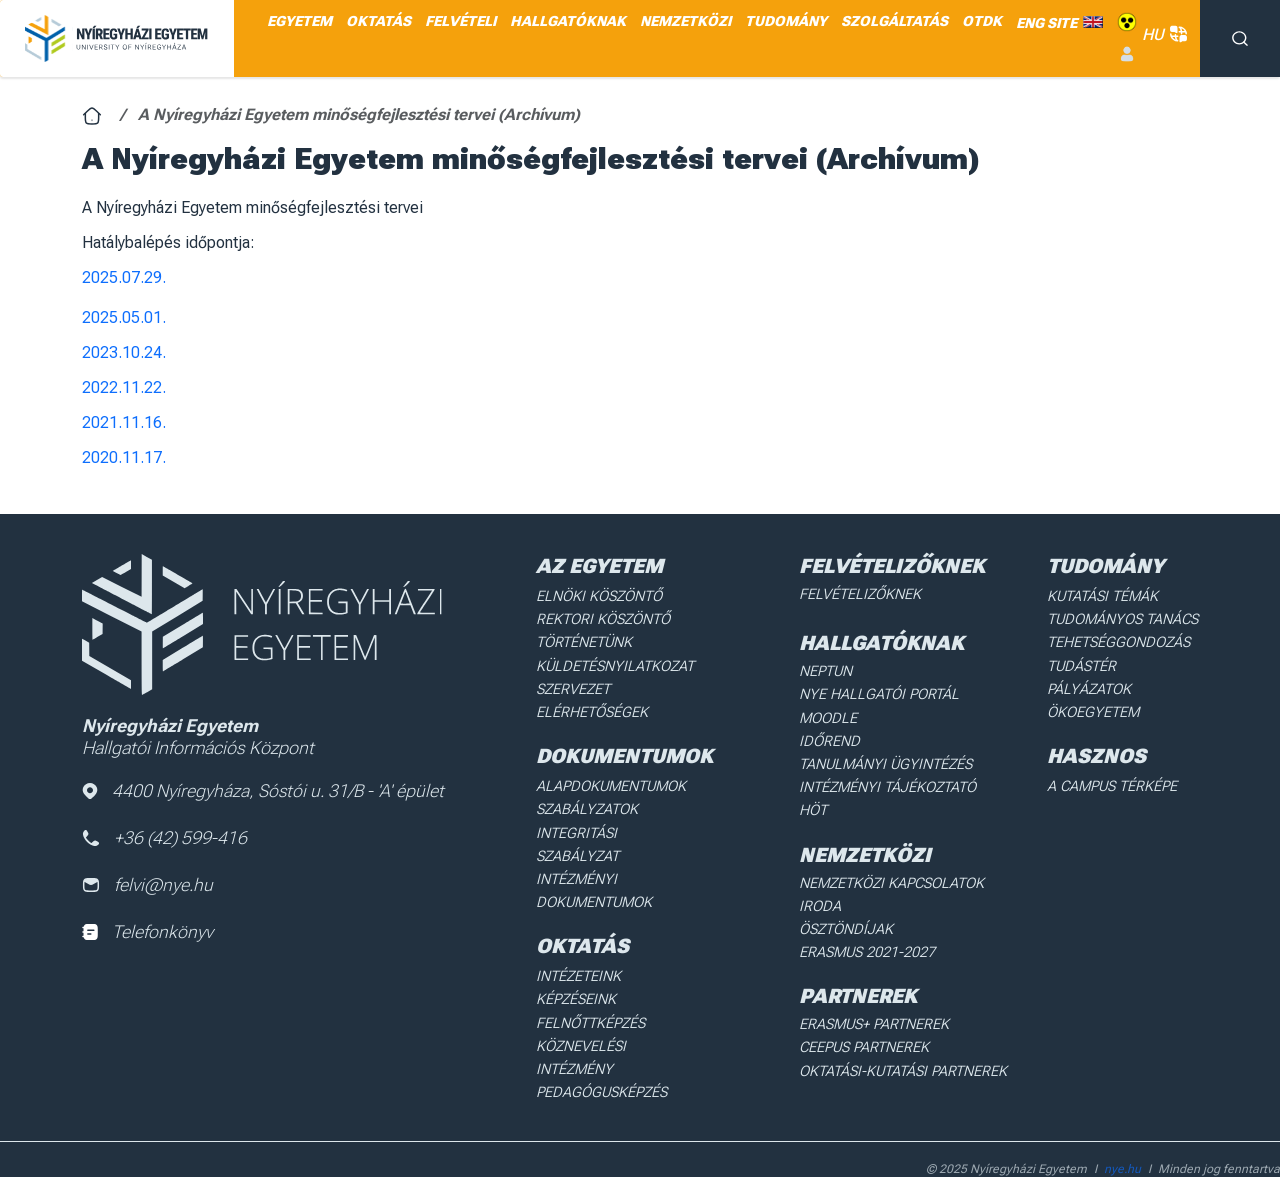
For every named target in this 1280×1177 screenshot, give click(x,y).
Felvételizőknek (861, 594)
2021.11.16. (124, 422)
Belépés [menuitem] (1127, 54)
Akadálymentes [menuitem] (1127, 22)
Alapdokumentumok (612, 781)
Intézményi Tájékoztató (888, 782)
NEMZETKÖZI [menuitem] (685, 21)
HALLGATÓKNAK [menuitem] (568, 21)
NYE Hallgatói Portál (877, 693)
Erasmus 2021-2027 (869, 921)
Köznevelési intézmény (621, 1011)
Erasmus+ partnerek (875, 992)
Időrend (830, 738)
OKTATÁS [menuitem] (378, 21)
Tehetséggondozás (1120, 641)
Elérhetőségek (592, 708)
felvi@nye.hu (148, 886)
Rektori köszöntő (603, 618)
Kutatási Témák (1104, 596)
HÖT (816, 805)
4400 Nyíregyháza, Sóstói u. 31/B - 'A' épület (264, 791)
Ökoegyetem (1095, 708)
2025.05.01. (124, 317)
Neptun (828, 670)
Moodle (830, 715)
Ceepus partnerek (865, 1015)
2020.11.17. (124, 457)
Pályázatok (1091, 686)
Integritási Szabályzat (617, 826)
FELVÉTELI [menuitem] (460, 21)
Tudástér (1083, 663)
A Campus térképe (1113, 781)
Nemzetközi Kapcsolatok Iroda (914, 876)
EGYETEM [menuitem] (299, 21)
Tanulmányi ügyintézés (885, 760)
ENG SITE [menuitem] (1046, 23)
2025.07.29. (124, 277)
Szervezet (574, 686)
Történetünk (585, 641)
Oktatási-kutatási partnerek (903, 1037)
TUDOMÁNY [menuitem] (786, 21)
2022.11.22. (124, 387)
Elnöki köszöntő (599, 596)
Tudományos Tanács (1124, 618)
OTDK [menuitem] (982, 21)
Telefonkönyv (147, 933)
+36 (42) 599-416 (165, 838)
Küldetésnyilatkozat (614, 663)
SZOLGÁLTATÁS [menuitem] (894, 21)
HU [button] (1161, 34)
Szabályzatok (587, 804)
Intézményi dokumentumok (595, 860)
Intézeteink (579, 944)
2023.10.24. (124, 352)
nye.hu (1122, 1123)
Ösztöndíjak (847, 899)
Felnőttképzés (592, 989)
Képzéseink (577, 967)
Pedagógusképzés (602, 1034)
